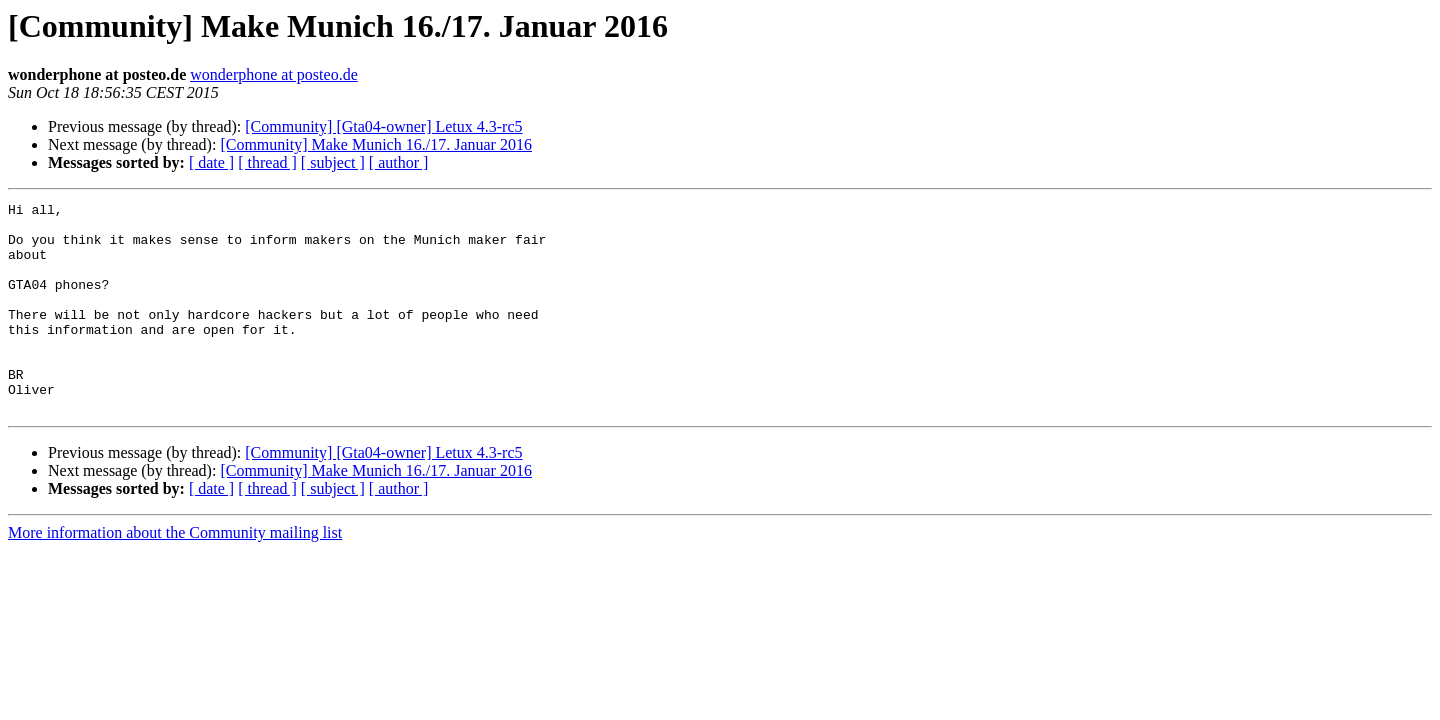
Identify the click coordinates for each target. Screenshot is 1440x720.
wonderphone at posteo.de (274, 74)
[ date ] (211, 162)
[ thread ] (267, 162)
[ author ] (399, 162)
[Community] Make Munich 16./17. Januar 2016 (376, 144)
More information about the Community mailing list (175, 574)
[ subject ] (333, 162)
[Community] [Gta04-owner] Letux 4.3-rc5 (383, 126)
